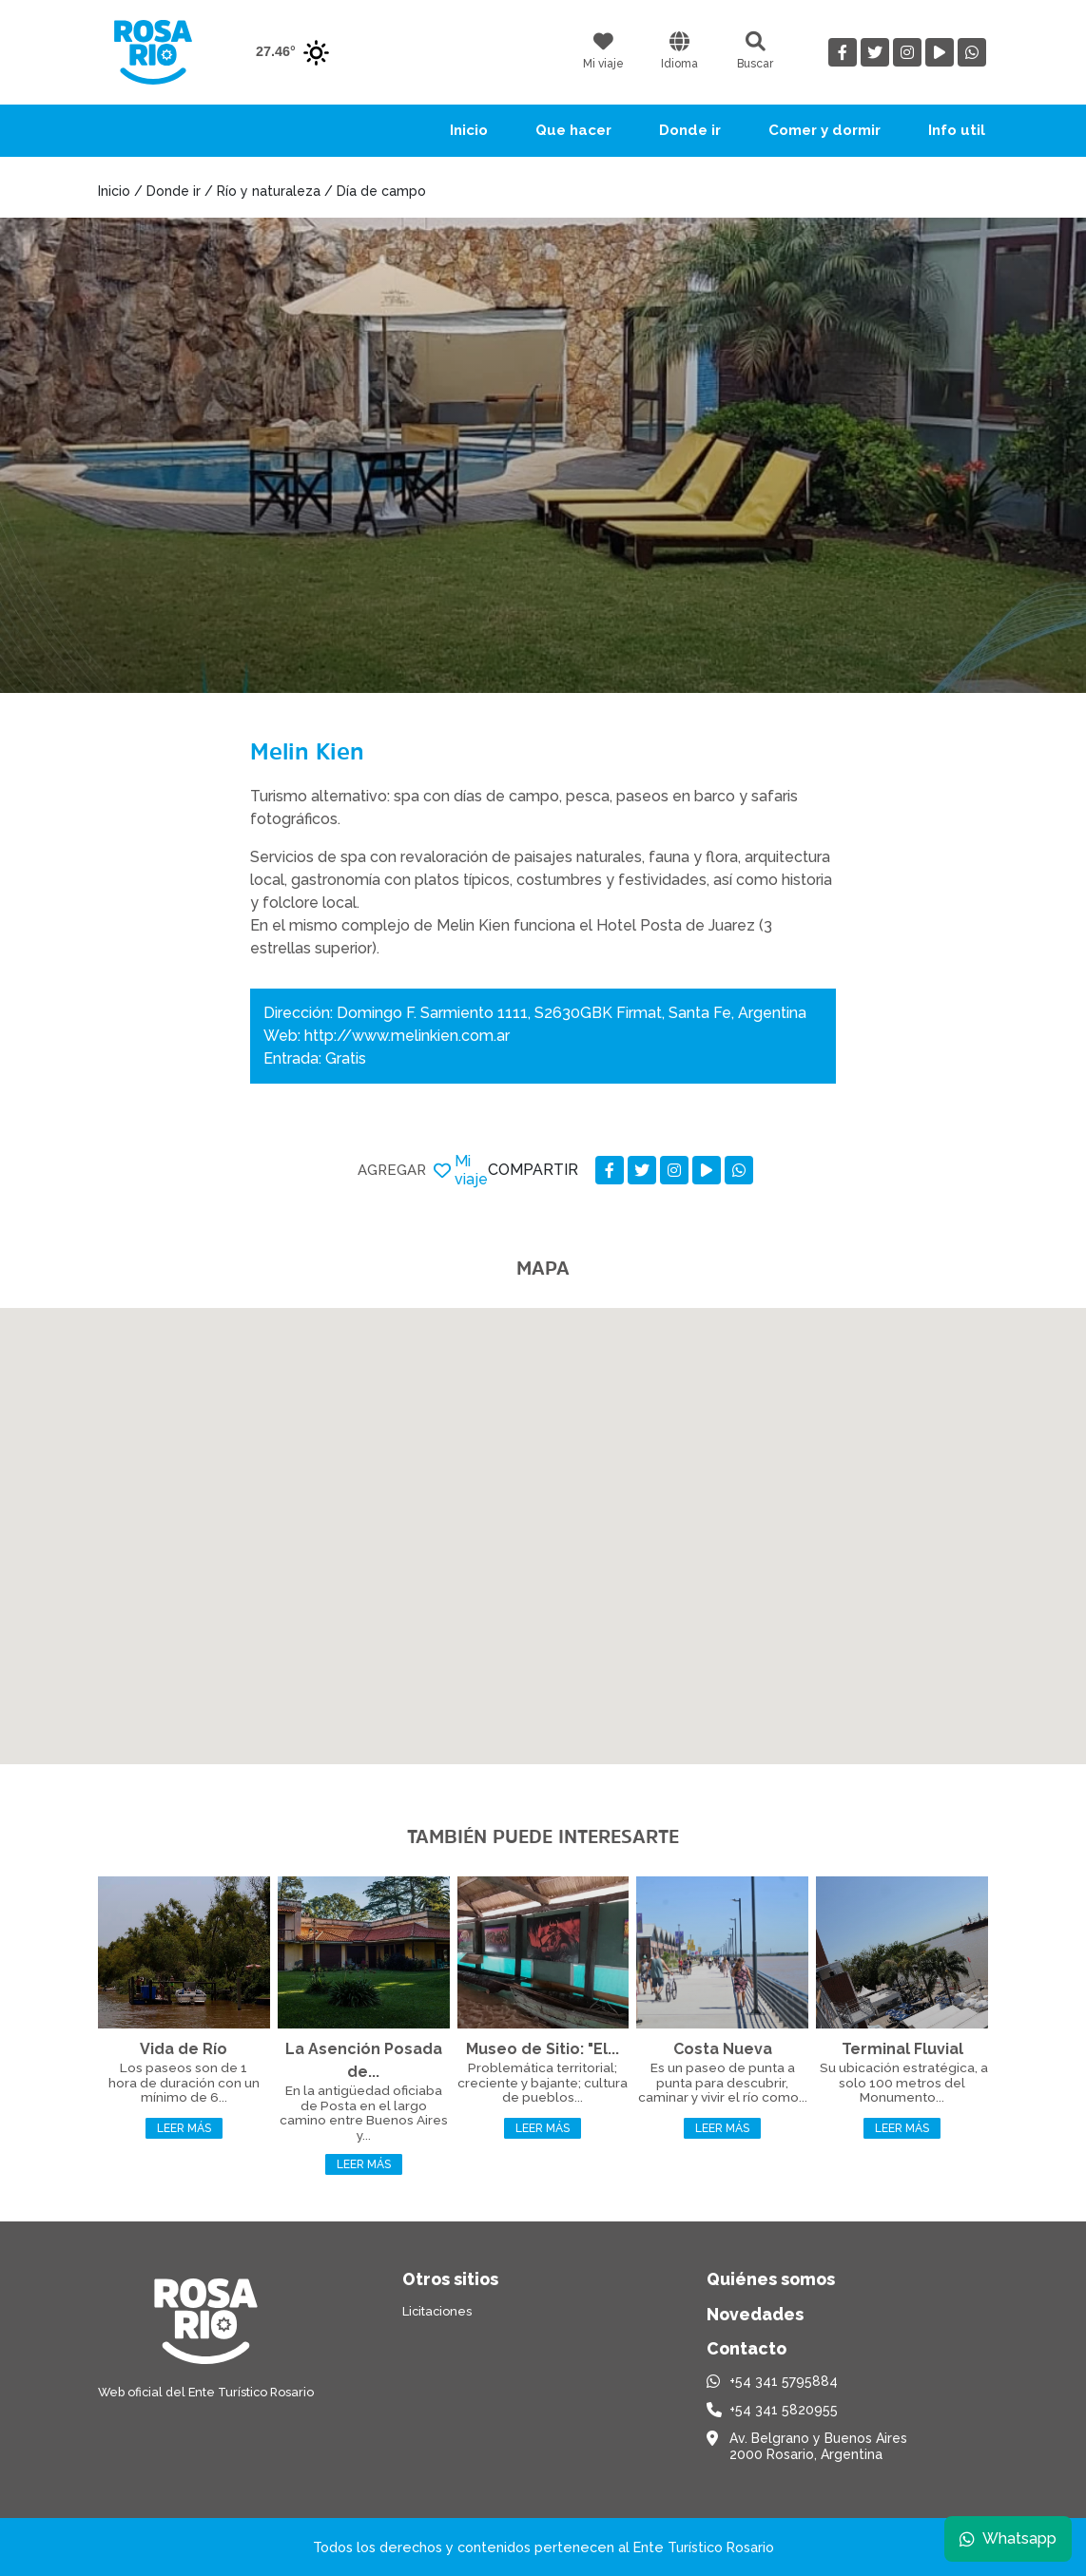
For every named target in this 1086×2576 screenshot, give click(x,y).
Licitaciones (437, 2311)
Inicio (469, 130)
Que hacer (573, 130)
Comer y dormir (824, 130)
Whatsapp (1007, 2537)
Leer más (184, 2128)
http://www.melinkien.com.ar (407, 1036)
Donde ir (690, 130)
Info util (956, 130)
